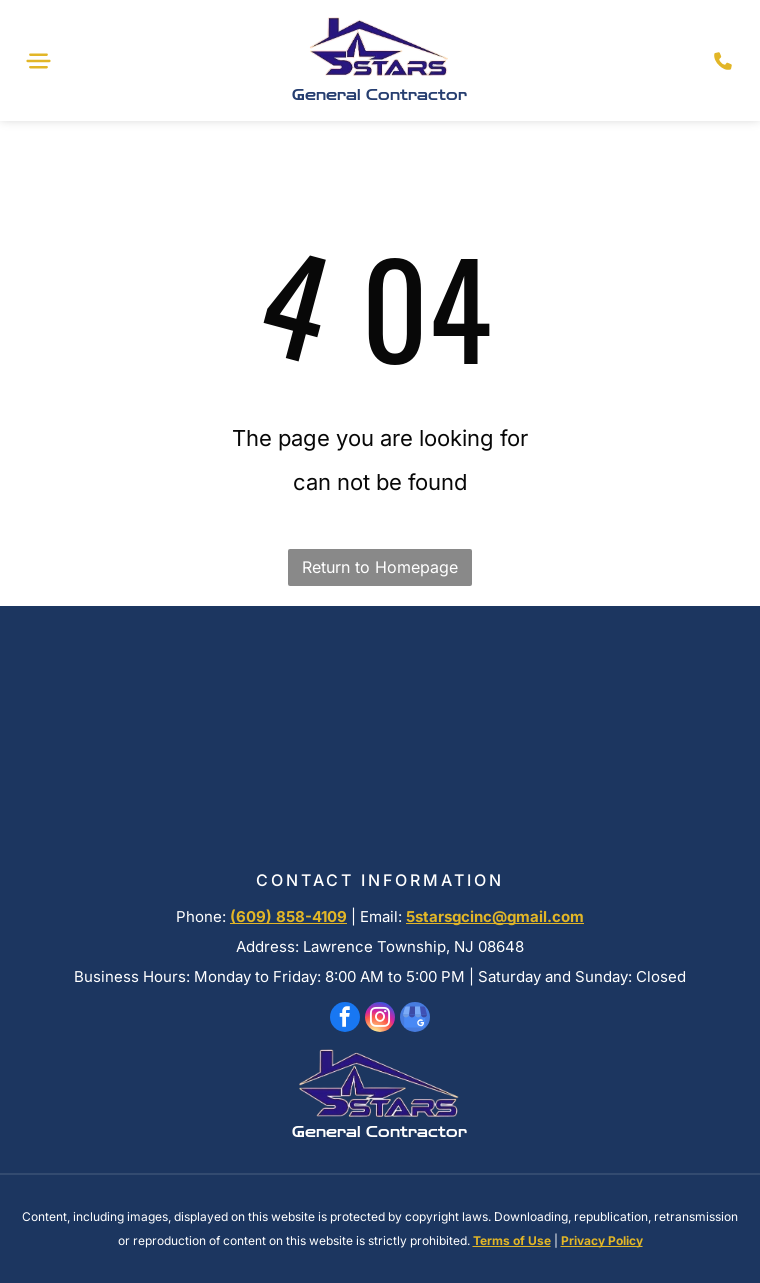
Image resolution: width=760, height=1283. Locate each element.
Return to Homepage (380, 567)
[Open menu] (38, 61)
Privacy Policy (602, 1240)
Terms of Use (512, 1240)
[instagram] (380, 1019)
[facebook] (345, 1019)
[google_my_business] (415, 1019)
